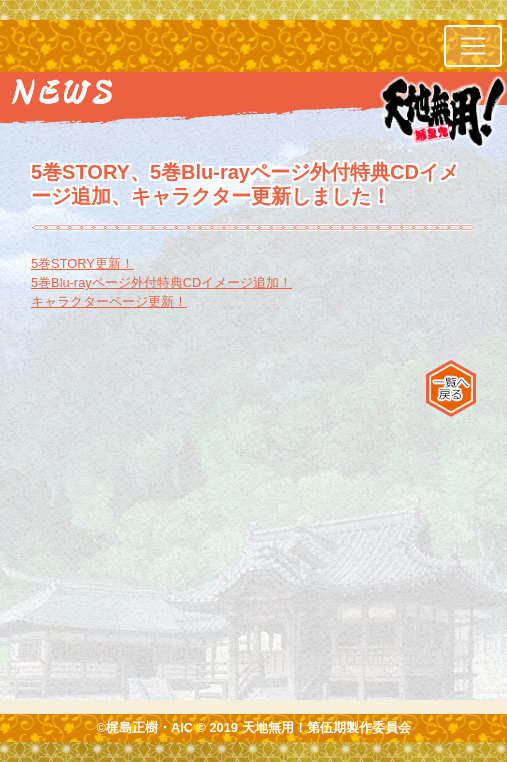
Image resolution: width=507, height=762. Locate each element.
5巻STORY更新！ (82, 263)
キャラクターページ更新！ (109, 301)
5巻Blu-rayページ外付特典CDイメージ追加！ (161, 282)
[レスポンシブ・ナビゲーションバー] (473, 46)
